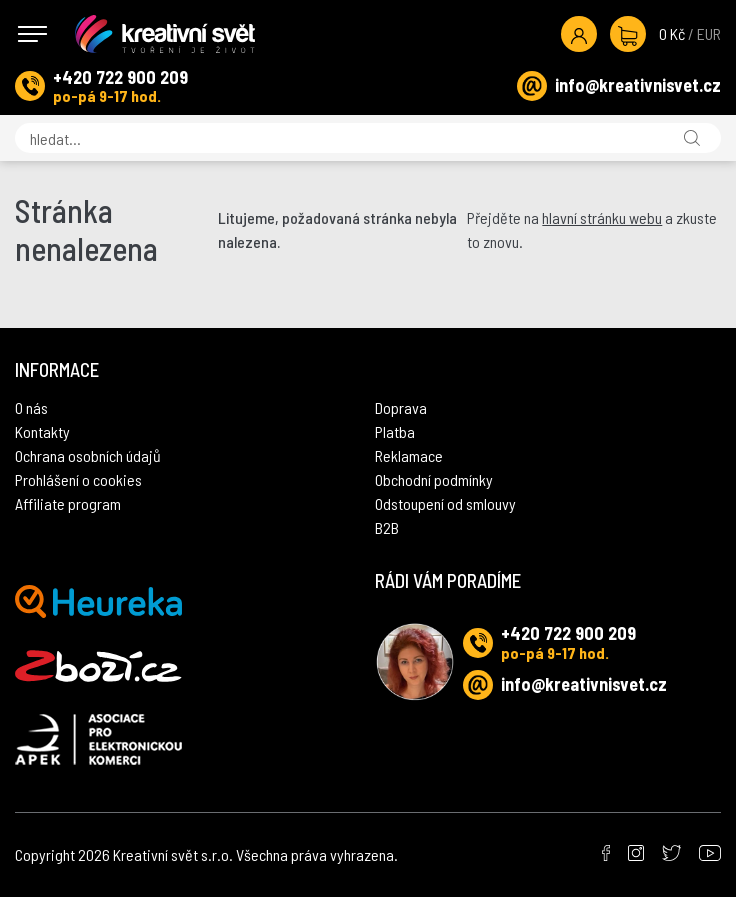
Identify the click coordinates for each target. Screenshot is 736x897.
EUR (709, 33)
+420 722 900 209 (120, 77)
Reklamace (409, 455)
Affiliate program (68, 503)
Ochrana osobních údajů (88, 455)
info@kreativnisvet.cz (638, 85)
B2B (387, 527)
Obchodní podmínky (434, 479)
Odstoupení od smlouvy (445, 503)
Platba (395, 431)
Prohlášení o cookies (78, 479)
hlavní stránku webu (602, 217)
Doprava (401, 407)
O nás (31, 407)
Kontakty (42, 431)
